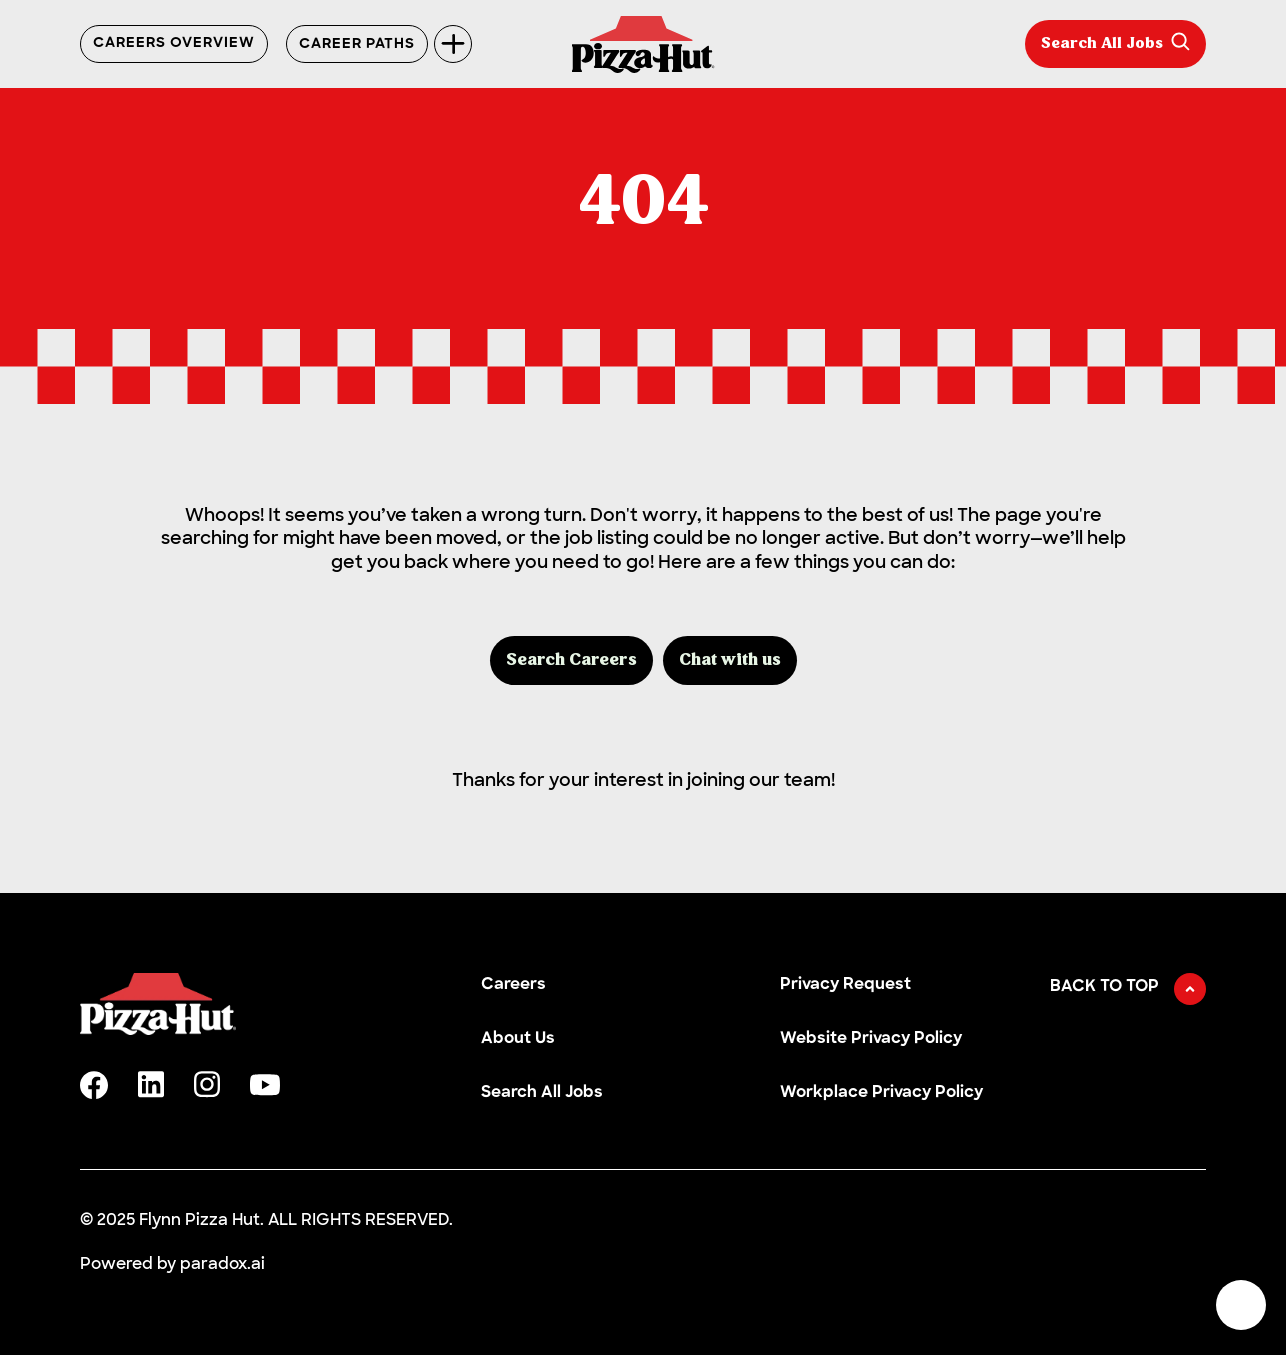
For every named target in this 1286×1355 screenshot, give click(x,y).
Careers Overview (174, 44)
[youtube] (265, 1085)
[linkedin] (151, 1084)
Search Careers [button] (571, 660)
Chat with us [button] (730, 660)
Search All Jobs (1115, 42)
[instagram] (207, 1084)
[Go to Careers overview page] (643, 44)
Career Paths (357, 44)
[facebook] (94, 1085)
